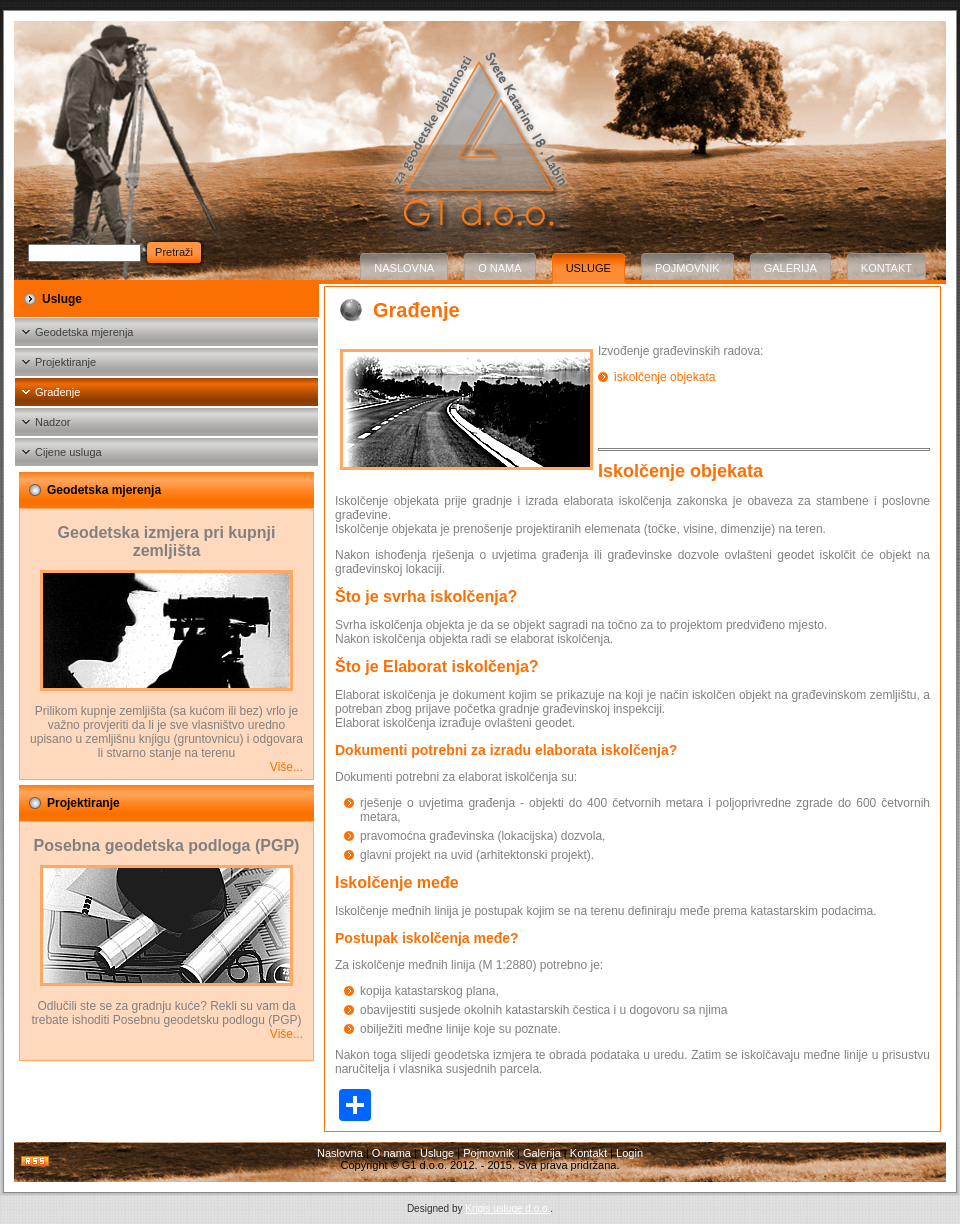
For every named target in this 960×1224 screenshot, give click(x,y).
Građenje (57, 392)
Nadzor (52, 422)
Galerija (790, 268)
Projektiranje (65, 362)
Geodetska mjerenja (84, 332)
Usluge (588, 268)
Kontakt (886, 268)
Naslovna (404, 268)
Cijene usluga (68, 452)
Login (629, 1153)
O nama (499, 268)
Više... (286, 767)
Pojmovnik (687, 268)
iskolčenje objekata (664, 377)
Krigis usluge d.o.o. (507, 1208)
